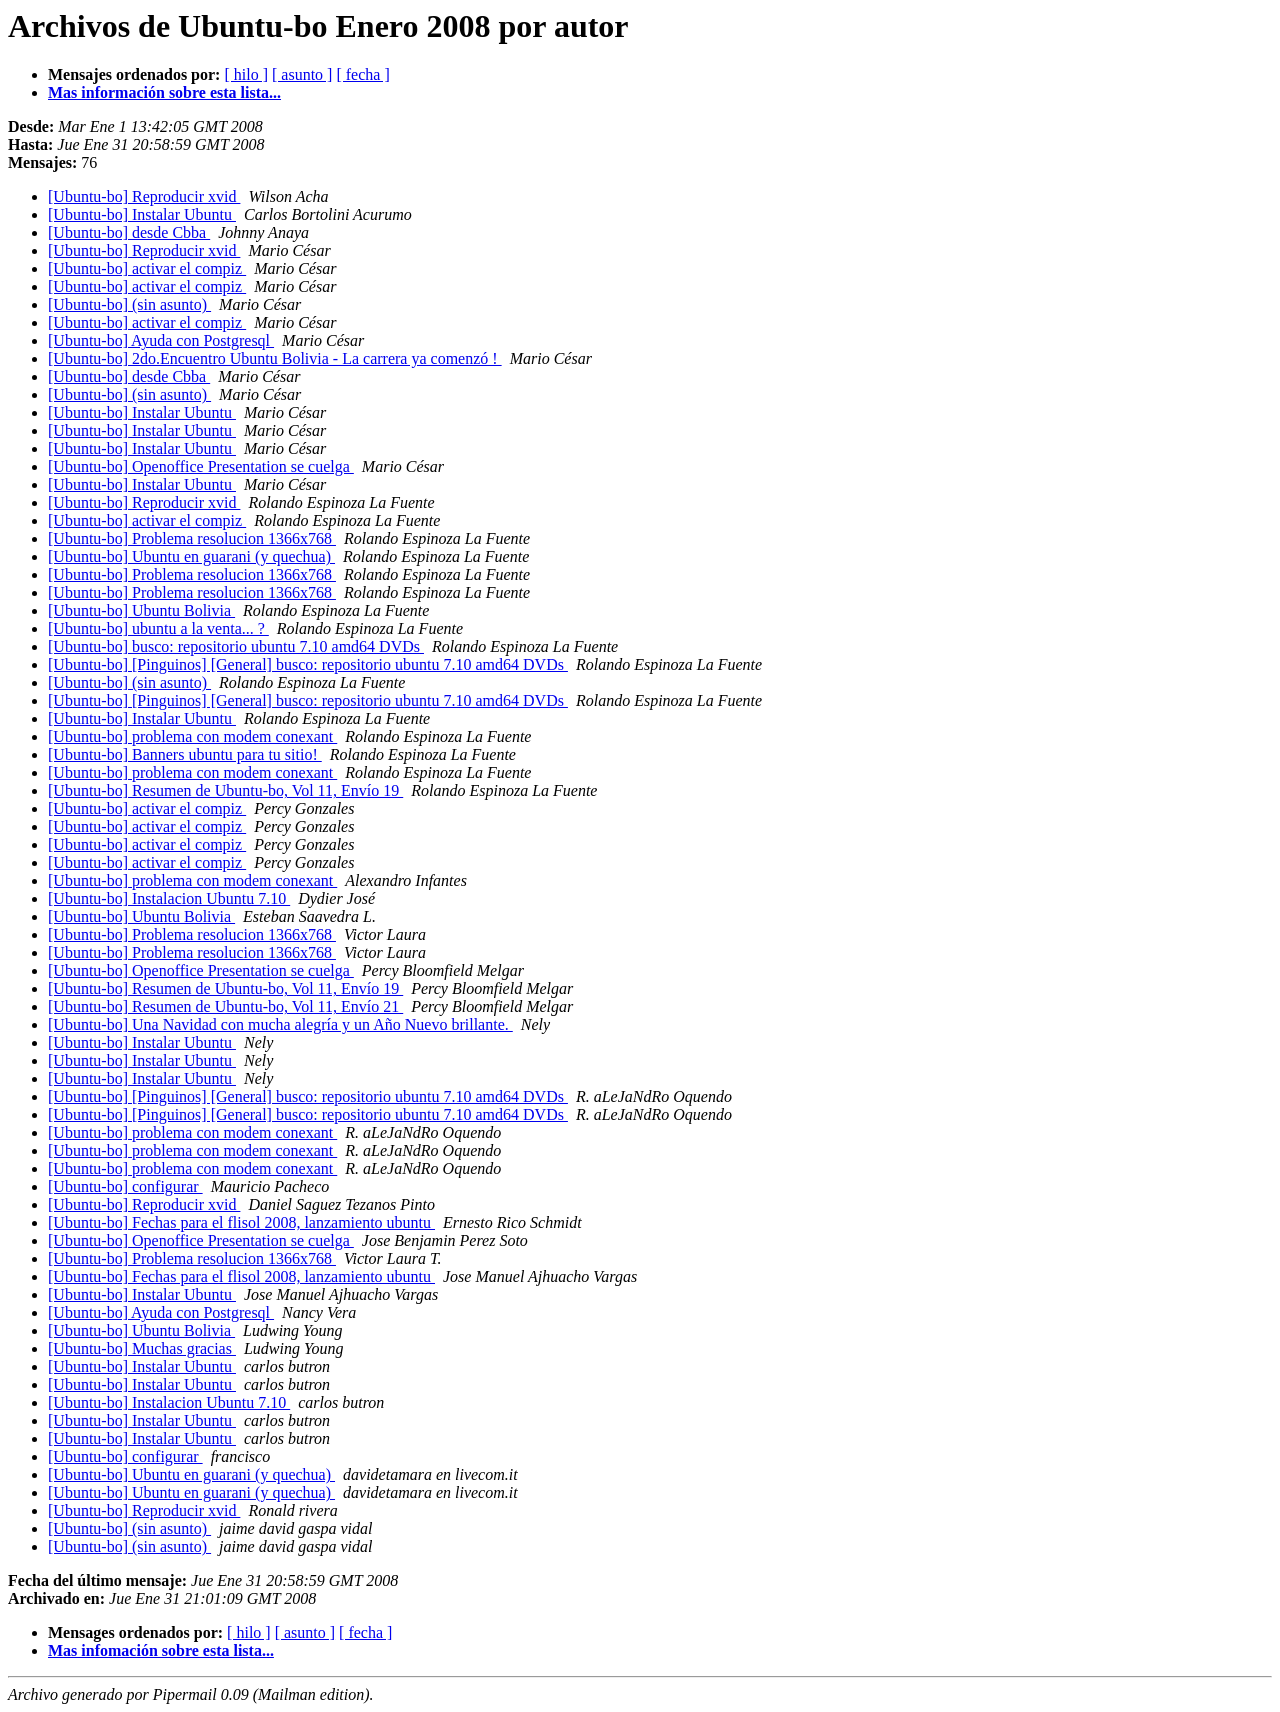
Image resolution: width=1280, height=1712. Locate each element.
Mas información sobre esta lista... (164, 92)
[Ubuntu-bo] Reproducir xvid (144, 196)
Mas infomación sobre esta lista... (161, 1650)
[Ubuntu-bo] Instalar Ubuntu (142, 214)
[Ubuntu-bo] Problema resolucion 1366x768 (192, 538)
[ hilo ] (246, 74)
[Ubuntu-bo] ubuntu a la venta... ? (158, 628)
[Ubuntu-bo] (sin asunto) (129, 304)
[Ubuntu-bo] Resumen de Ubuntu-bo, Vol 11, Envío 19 (225, 790)
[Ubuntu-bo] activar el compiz (147, 268)
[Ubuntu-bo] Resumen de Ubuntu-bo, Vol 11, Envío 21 (225, 1006)
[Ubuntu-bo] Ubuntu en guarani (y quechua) (191, 556)
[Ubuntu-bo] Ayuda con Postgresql (161, 340)
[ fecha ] (362, 74)
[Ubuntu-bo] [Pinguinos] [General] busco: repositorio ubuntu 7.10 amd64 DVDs (308, 664)
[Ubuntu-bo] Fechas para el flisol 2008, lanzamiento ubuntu (241, 1222)
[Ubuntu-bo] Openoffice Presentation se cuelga (201, 466)
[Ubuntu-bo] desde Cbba (129, 232)
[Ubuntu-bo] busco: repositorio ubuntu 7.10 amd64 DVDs (236, 646)
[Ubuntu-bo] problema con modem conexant (192, 736)
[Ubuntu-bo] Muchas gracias (142, 1348)
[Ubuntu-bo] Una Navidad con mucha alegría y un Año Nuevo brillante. (280, 1024)
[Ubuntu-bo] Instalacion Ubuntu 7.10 (169, 898)
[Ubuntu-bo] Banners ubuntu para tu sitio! (185, 754)
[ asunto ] (302, 74)
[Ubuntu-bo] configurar (125, 1186)
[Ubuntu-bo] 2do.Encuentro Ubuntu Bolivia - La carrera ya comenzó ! (275, 358)
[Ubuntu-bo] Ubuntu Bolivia (141, 610)
